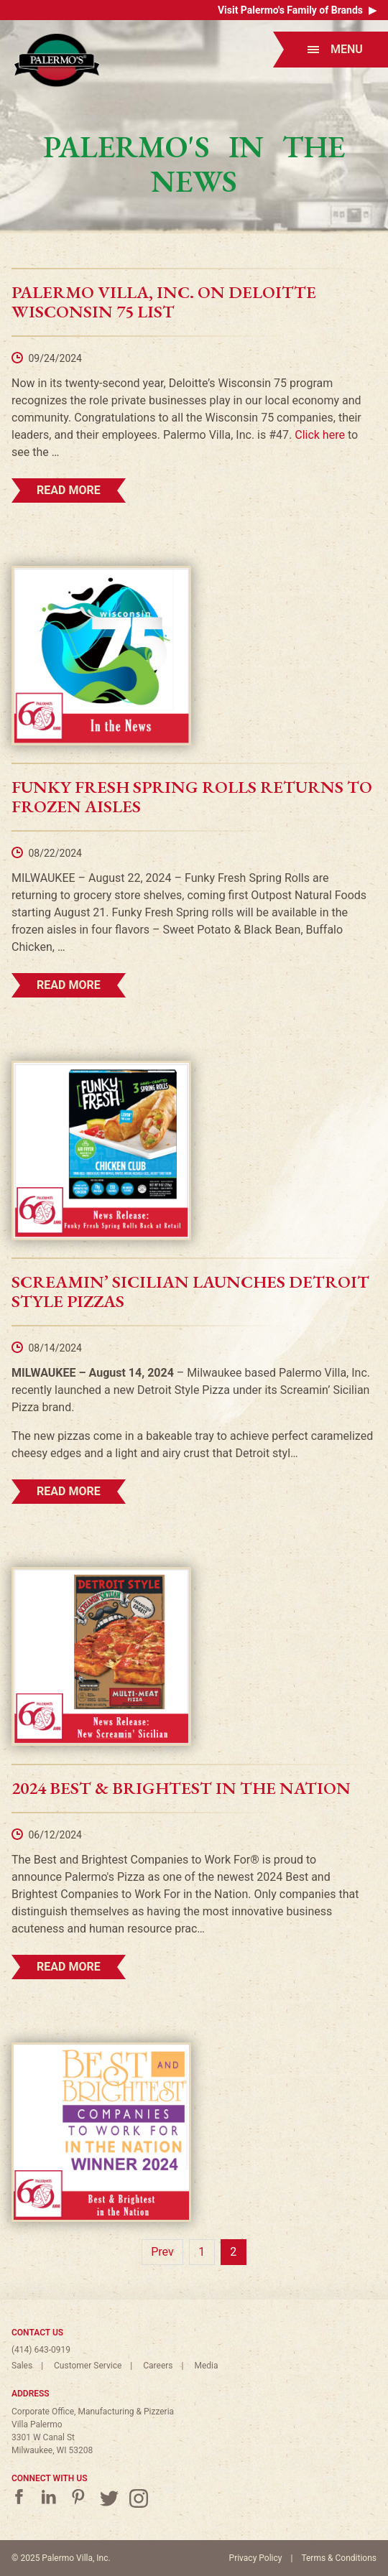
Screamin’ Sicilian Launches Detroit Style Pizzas (190, 1291)
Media (206, 2366)
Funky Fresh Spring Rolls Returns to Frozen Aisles (191, 796)
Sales (21, 2366)
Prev (162, 2252)
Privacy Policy (255, 2558)
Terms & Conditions (339, 2558)
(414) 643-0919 (40, 2350)
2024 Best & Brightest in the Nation (181, 1788)
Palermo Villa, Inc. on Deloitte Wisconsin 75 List (163, 301)
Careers (157, 2366)
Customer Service (87, 2366)
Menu (335, 49)
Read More (69, 490)
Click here (320, 435)
